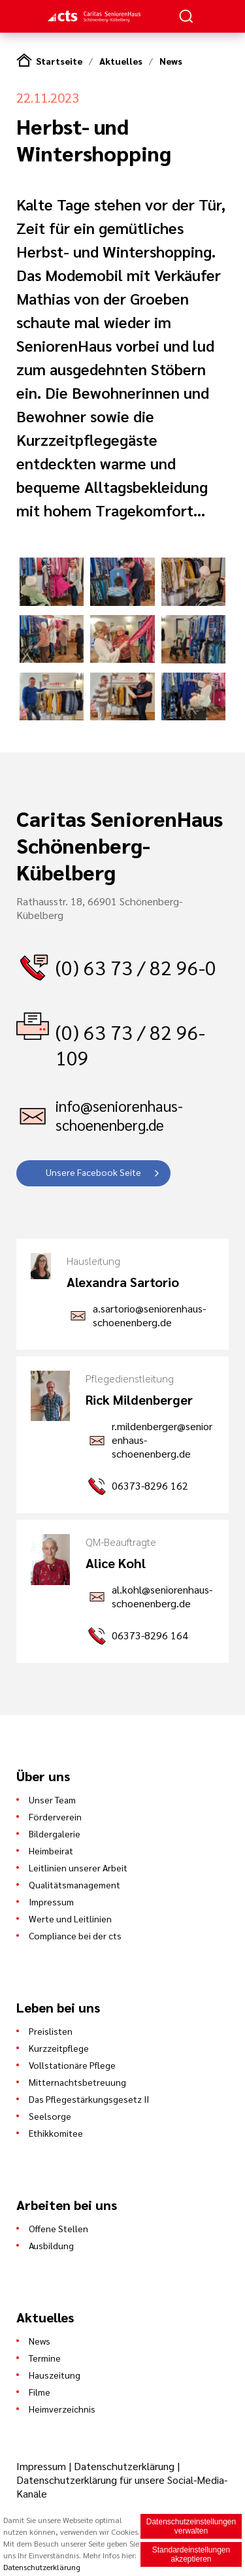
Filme (39, 2392)
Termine (45, 2358)
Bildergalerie (54, 1833)
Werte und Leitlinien (70, 1918)
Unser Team (52, 1799)
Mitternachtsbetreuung (77, 2082)
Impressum (51, 1901)
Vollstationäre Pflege (72, 2065)
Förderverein (55, 1816)
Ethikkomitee (56, 2133)
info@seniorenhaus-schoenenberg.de (119, 1115)
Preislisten (51, 2031)
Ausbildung (51, 2245)
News (170, 61)
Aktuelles (120, 61)
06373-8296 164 (150, 1635)
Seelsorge (50, 2116)
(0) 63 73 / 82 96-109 (130, 1044)
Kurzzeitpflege (59, 2048)
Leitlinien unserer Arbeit (78, 1867)
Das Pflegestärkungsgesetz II (89, 2099)
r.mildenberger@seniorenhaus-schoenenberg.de (162, 1439)
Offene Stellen (58, 2228)
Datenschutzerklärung (124, 2466)
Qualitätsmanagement (74, 1884)
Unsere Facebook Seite (93, 1172)
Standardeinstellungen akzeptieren (191, 2554)
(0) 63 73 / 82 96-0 (136, 967)
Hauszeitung (54, 2375)
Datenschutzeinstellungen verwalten (191, 2526)
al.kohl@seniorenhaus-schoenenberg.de (162, 1596)
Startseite (59, 61)
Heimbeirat (51, 1850)
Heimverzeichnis (62, 2409)
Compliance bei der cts (75, 1935)
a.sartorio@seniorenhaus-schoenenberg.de (149, 1315)
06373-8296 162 (150, 1485)
